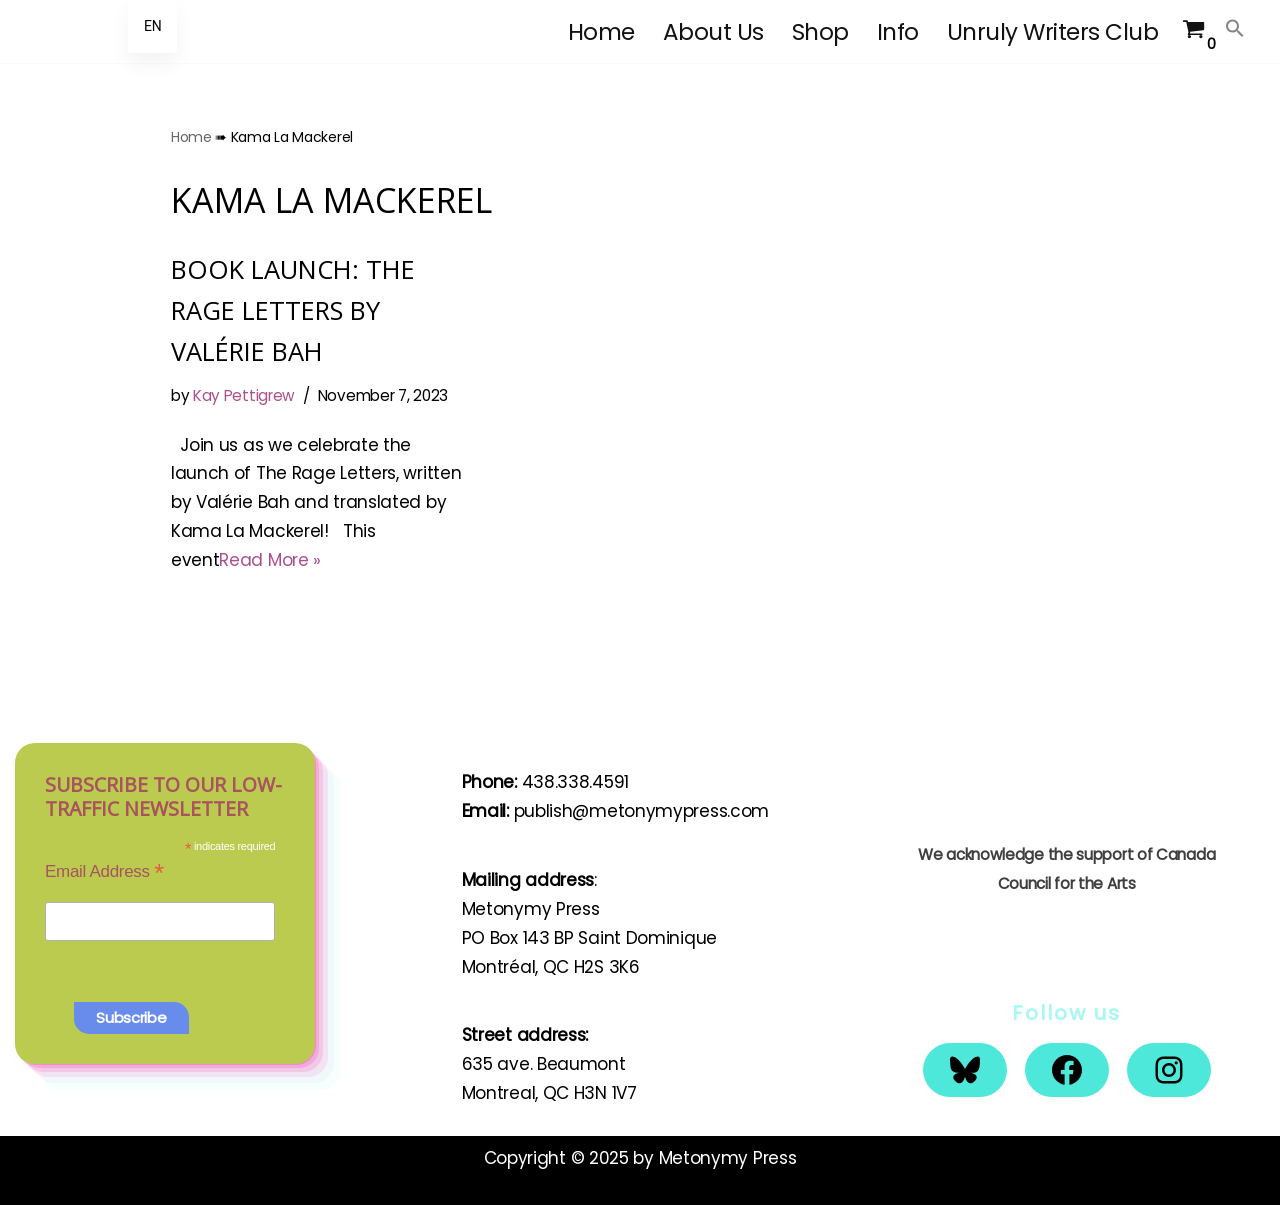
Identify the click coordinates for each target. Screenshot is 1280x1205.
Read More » (270, 560)
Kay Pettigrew (244, 395)
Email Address (104, 871)
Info (898, 32)
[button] (1235, 28)
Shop (820, 32)
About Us (713, 32)
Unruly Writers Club (1053, 32)
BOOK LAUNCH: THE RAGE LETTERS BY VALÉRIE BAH (293, 310)
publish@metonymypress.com (642, 811)
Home (601, 32)
